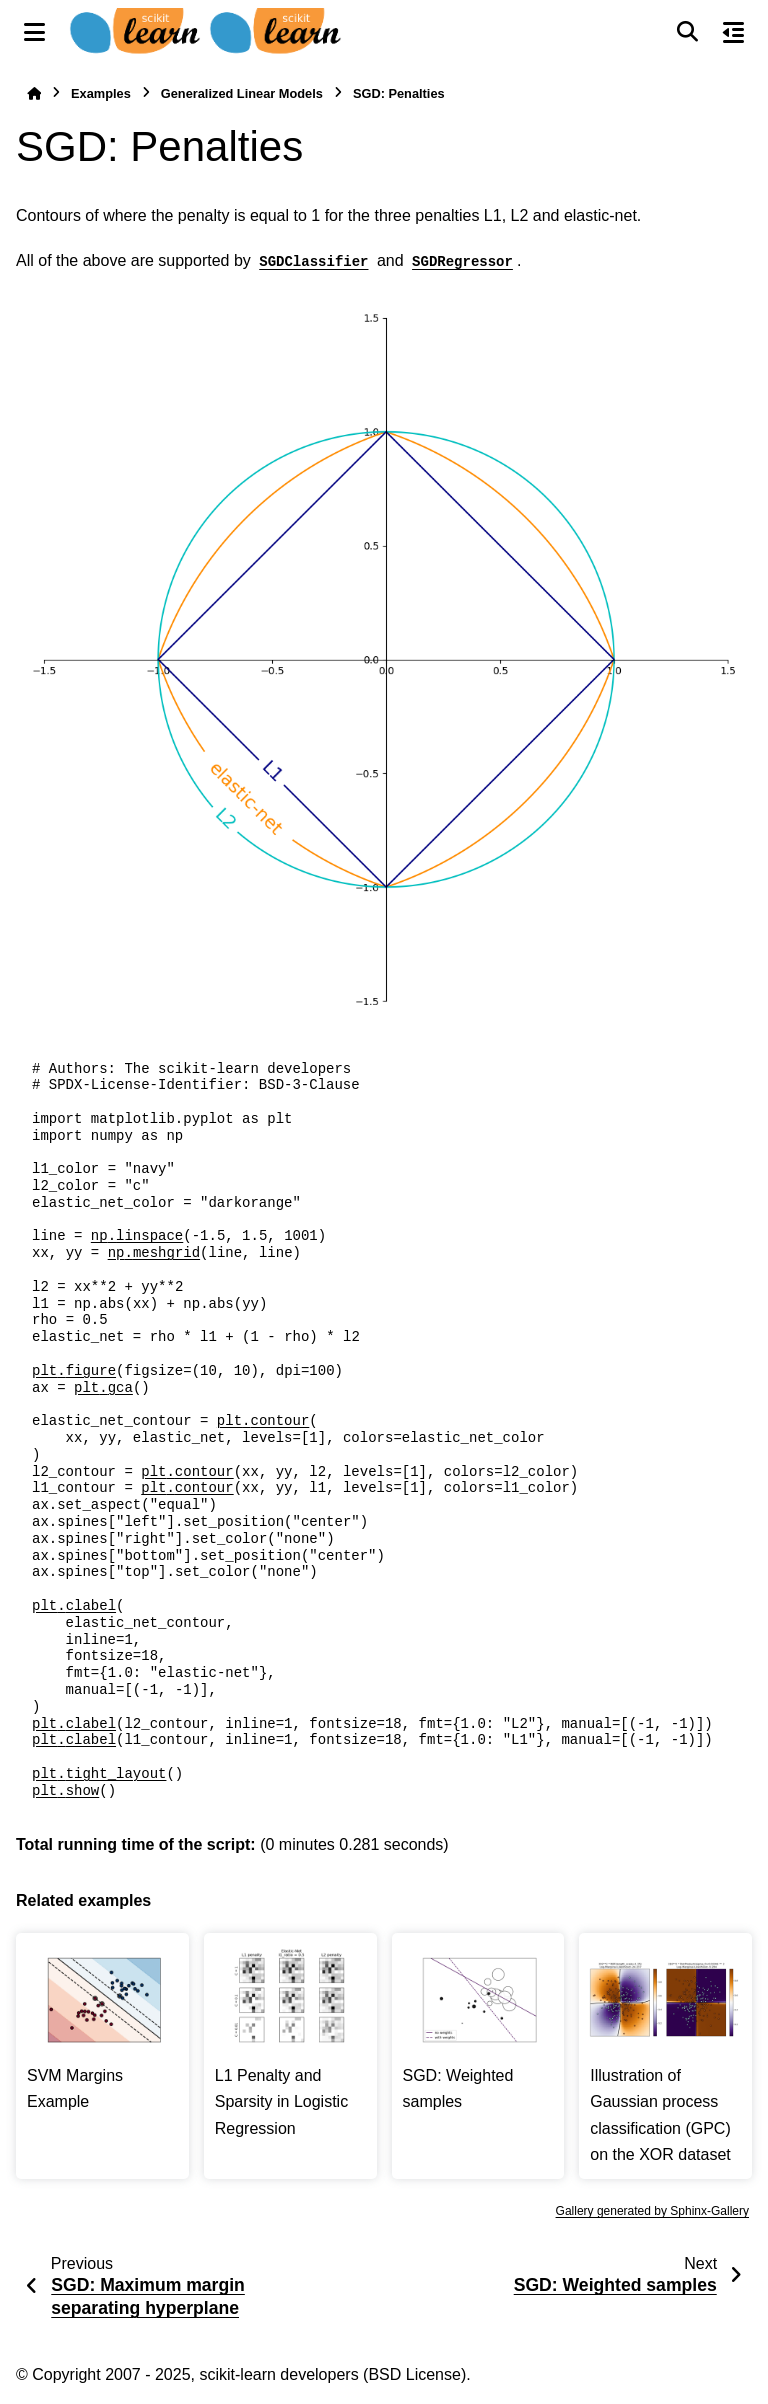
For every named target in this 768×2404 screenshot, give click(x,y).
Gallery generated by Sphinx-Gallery (652, 2211)
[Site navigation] (34, 32)
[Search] (687, 32)
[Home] (34, 93)
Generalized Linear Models (242, 93)
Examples (101, 93)
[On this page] (733, 32)
